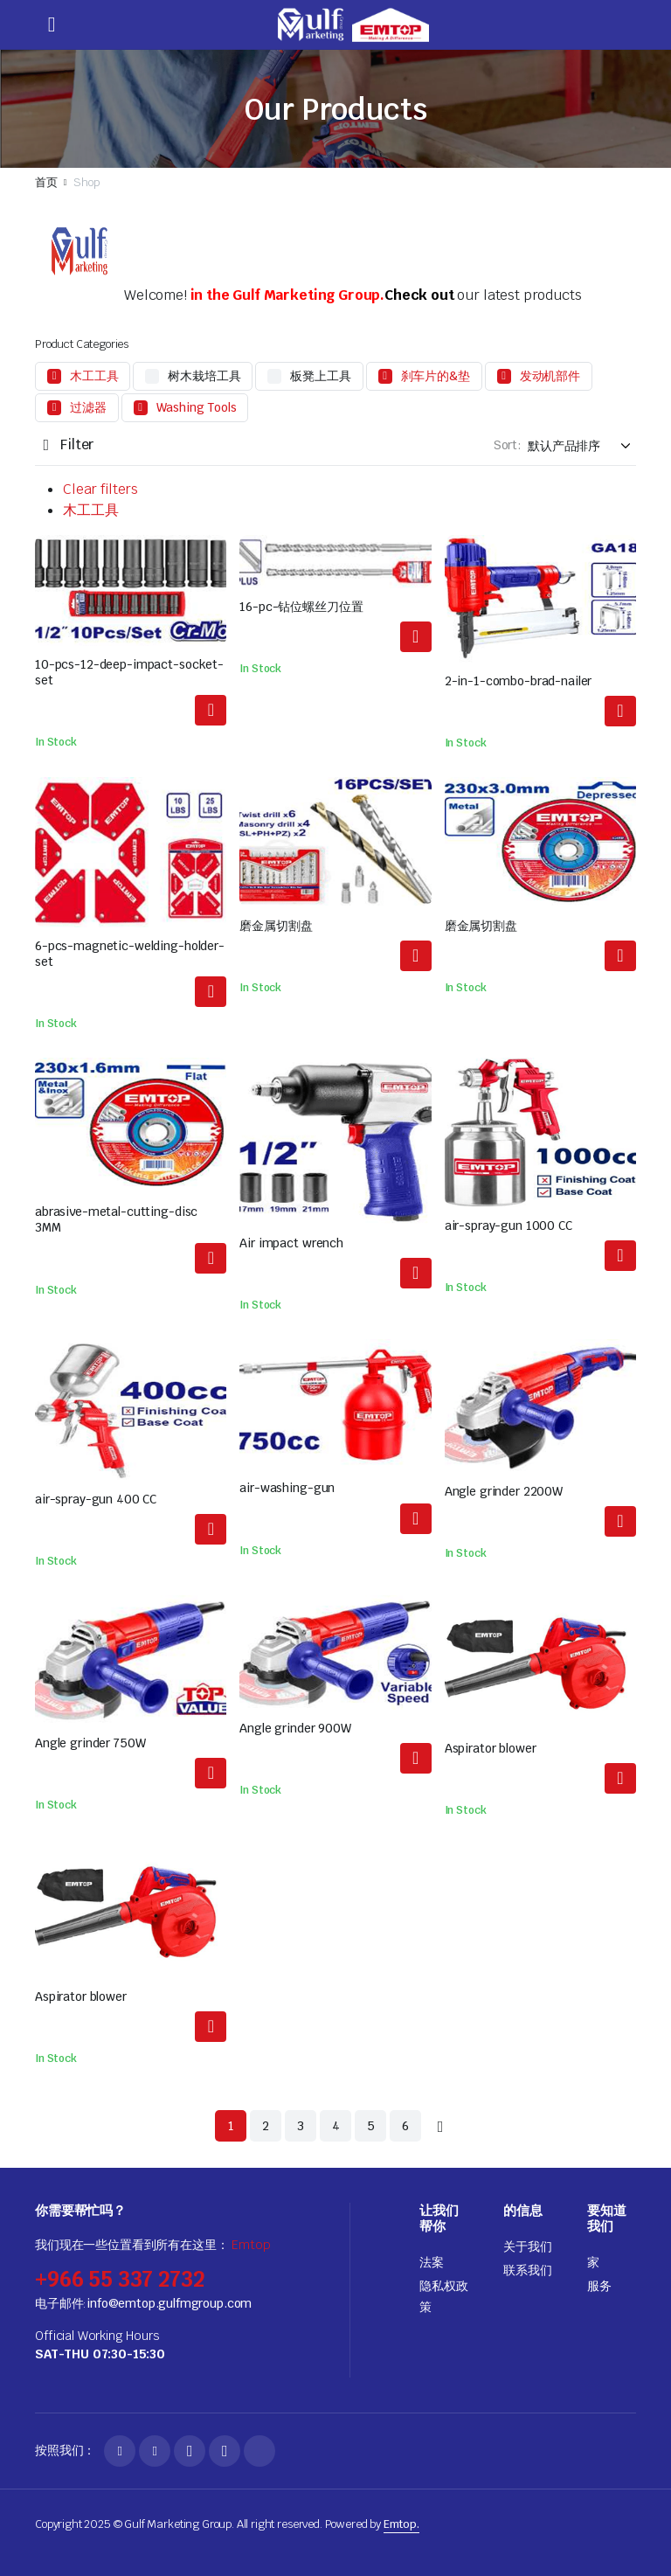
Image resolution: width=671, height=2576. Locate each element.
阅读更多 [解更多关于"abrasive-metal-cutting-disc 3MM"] (210, 1258)
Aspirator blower (490, 1748)
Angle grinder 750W (90, 1743)
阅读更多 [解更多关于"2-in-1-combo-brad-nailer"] (620, 711)
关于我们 (527, 2246)
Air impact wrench (291, 1243)
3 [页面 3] (300, 2126)
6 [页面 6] (405, 2126)
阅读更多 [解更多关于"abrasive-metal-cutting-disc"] (416, 956)
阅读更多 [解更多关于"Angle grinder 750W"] (210, 1773)
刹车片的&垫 (435, 376)
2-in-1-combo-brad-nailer (518, 681)
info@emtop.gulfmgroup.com (169, 2303)
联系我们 (527, 2270)
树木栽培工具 (204, 376)
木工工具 (94, 376)
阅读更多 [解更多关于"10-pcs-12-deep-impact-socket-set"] (210, 710)
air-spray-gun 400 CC (95, 1499)
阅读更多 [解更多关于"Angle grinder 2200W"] (620, 1521)
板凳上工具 (320, 376)
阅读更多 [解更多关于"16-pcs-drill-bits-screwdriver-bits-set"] (416, 636)
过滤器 (88, 407)
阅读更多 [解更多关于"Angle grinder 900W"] (416, 1758)
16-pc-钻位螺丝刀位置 (301, 606)
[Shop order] (582, 446)
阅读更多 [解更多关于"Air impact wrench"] (416, 1273)
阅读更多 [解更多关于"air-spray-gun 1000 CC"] (620, 1255)
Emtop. (401, 2524)
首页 (46, 182)
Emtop (251, 2245)
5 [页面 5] (371, 2126)
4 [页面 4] (336, 2126)
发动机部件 (550, 376)
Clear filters (100, 489)
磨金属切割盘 (275, 926)
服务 (599, 2286)
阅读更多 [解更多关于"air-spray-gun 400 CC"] (210, 1529)
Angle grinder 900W (294, 1728)
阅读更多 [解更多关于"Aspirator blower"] (620, 1778)
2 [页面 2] (265, 2126)
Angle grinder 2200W (504, 1491)
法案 (431, 2262)
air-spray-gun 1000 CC (508, 1225)
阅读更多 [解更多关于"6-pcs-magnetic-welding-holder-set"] (210, 991)
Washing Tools (196, 407)
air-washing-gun (287, 1488)
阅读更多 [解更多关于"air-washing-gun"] (416, 1518)
